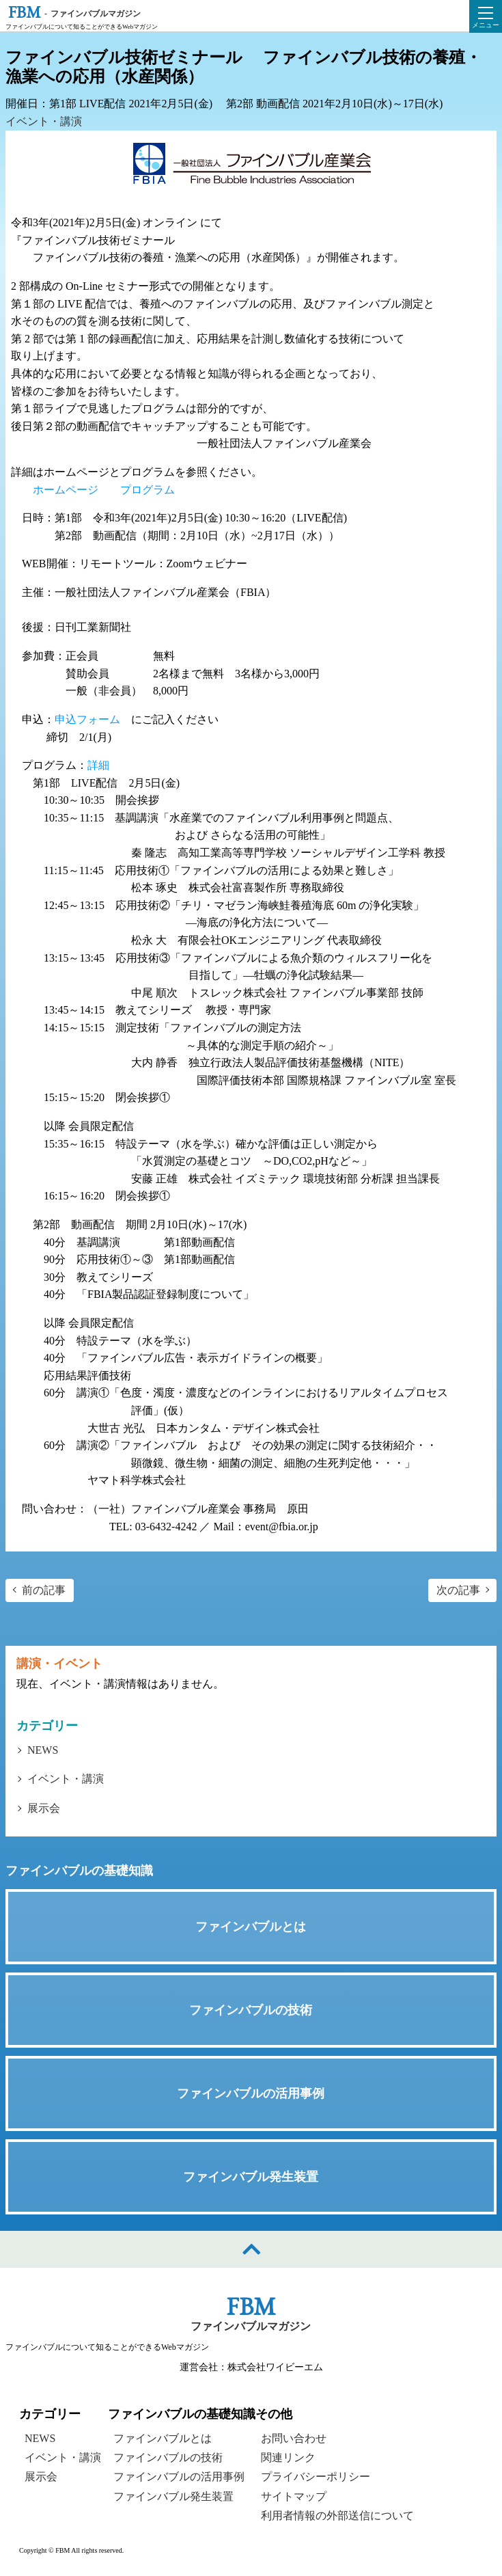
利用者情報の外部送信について (337, 2516)
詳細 (98, 765)
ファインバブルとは (162, 2438)
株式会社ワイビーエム (274, 2367)
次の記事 (458, 1590)
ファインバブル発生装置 (173, 2496)
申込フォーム (87, 719)
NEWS (42, 1750)
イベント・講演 (43, 121)
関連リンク (288, 2457)
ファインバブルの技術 (168, 2457)
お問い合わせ (293, 2438)
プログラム (147, 490)
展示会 (43, 1808)
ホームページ (65, 490)
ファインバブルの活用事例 (179, 2477)
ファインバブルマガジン (251, 2326)
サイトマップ (293, 2496)
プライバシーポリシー (315, 2477)
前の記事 (44, 1590)
